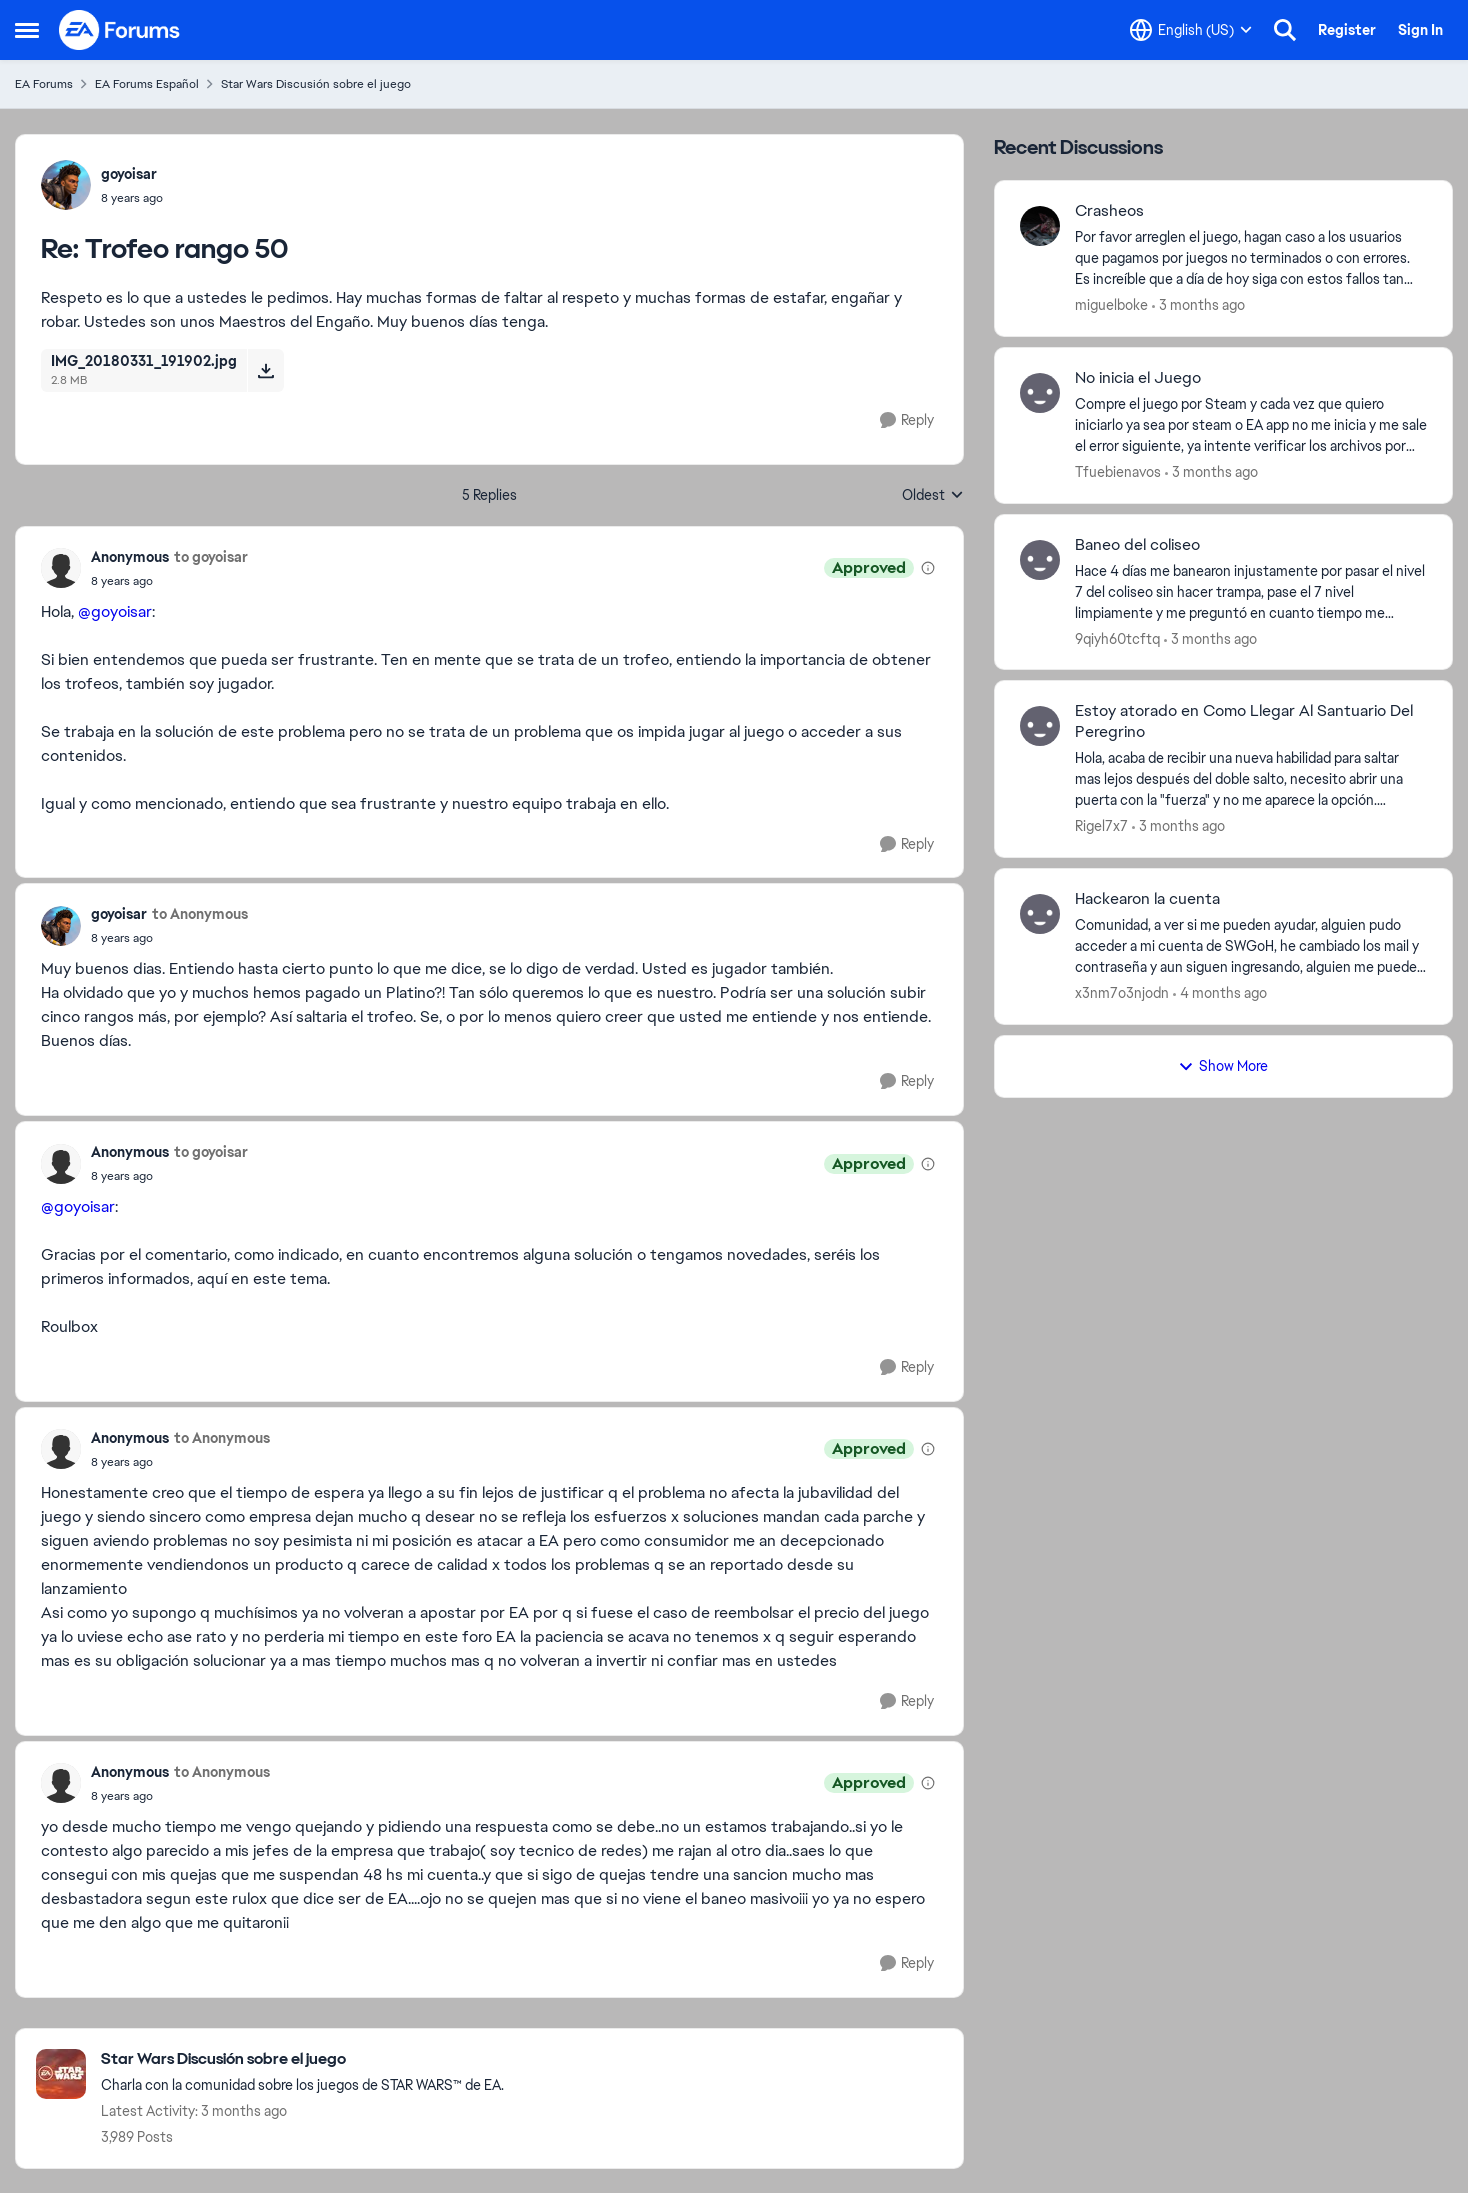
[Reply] (907, 420)
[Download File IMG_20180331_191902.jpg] (265, 370)
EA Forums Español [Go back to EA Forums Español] (147, 84)
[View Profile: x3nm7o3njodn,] (1040, 914)
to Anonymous (200, 914)
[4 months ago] (1220, 993)
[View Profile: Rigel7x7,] (1040, 726)
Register (1347, 30)
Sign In (1420, 30)
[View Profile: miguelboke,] (1040, 226)
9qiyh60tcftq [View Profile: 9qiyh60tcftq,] (1117, 638)
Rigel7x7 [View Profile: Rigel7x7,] (1101, 826)
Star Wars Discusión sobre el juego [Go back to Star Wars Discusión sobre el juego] (316, 84)
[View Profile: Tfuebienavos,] (1040, 393)
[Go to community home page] (120, 30)
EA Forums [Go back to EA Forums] (44, 84)
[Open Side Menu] (27, 30)
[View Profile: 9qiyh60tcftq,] (1040, 560)
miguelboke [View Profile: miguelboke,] (1111, 305)
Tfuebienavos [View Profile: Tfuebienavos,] (1118, 472)
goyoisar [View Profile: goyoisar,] (129, 174)
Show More (1223, 1066)
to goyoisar (211, 557)
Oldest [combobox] (933, 496)
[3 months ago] (1198, 305)
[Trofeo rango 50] (132, 198)
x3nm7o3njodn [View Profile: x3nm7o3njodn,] (1122, 993)
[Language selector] (1191, 30)
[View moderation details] (928, 568)
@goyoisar (115, 611)
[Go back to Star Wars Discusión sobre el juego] (302, 2059)
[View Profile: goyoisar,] (66, 185)
